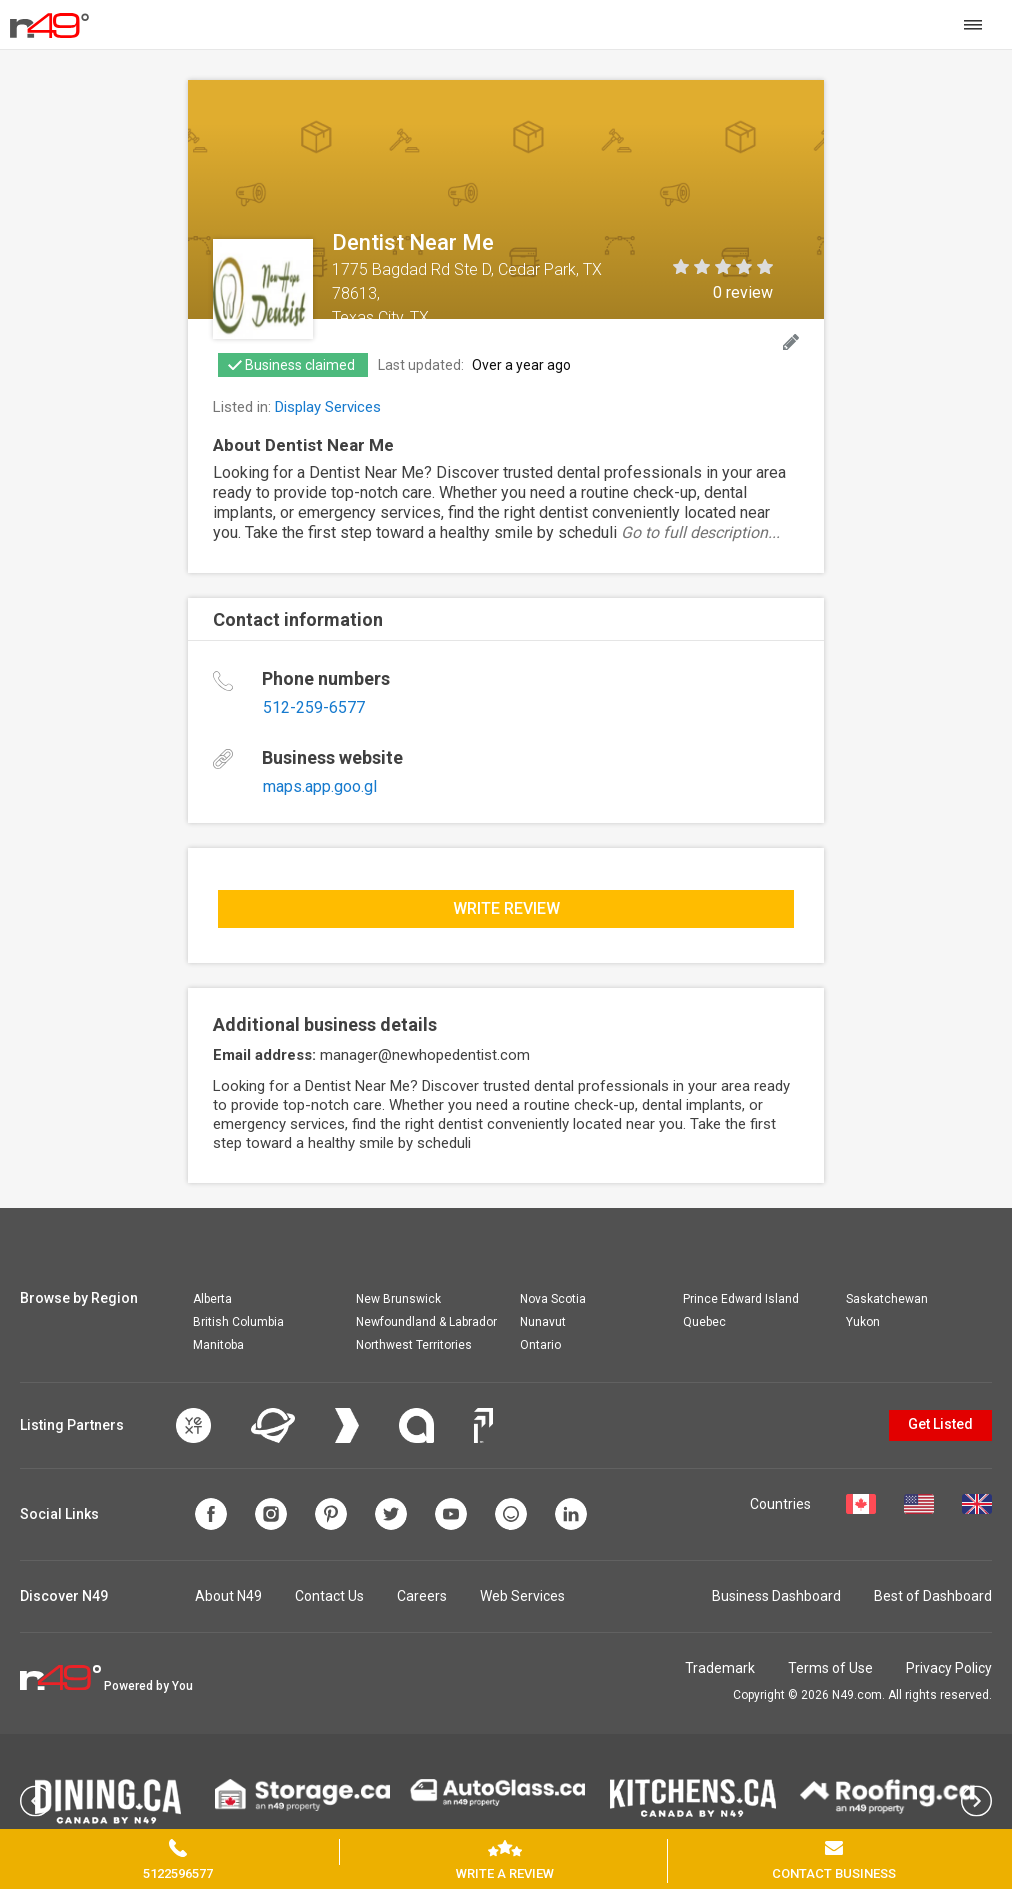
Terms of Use (830, 1668)
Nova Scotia (553, 1299)
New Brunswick (398, 1299)
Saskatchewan (887, 1299)
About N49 (228, 1596)
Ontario (540, 1345)
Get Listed (940, 1424)
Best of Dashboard (933, 1596)
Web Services (522, 1596)
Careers (422, 1596)
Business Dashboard (776, 1596)
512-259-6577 (314, 707)
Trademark (720, 1668)
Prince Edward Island (741, 1299)
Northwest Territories (414, 1345)
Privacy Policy (949, 1668)
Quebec (704, 1322)
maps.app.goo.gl (320, 786)
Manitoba (218, 1345)
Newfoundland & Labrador (426, 1322)
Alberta (212, 1299)
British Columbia (238, 1322)
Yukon (863, 1322)
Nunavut (543, 1322)
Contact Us (329, 1596)
